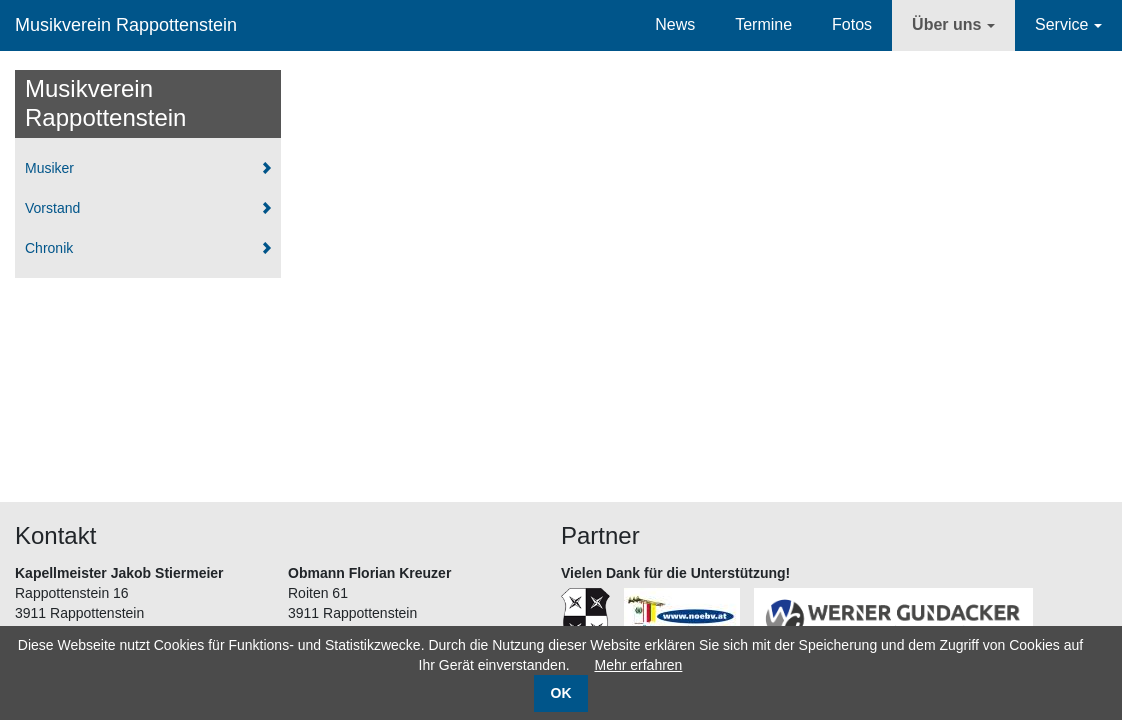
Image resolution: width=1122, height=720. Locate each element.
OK (561, 693)
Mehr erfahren (638, 665)
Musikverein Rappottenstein (126, 25)
